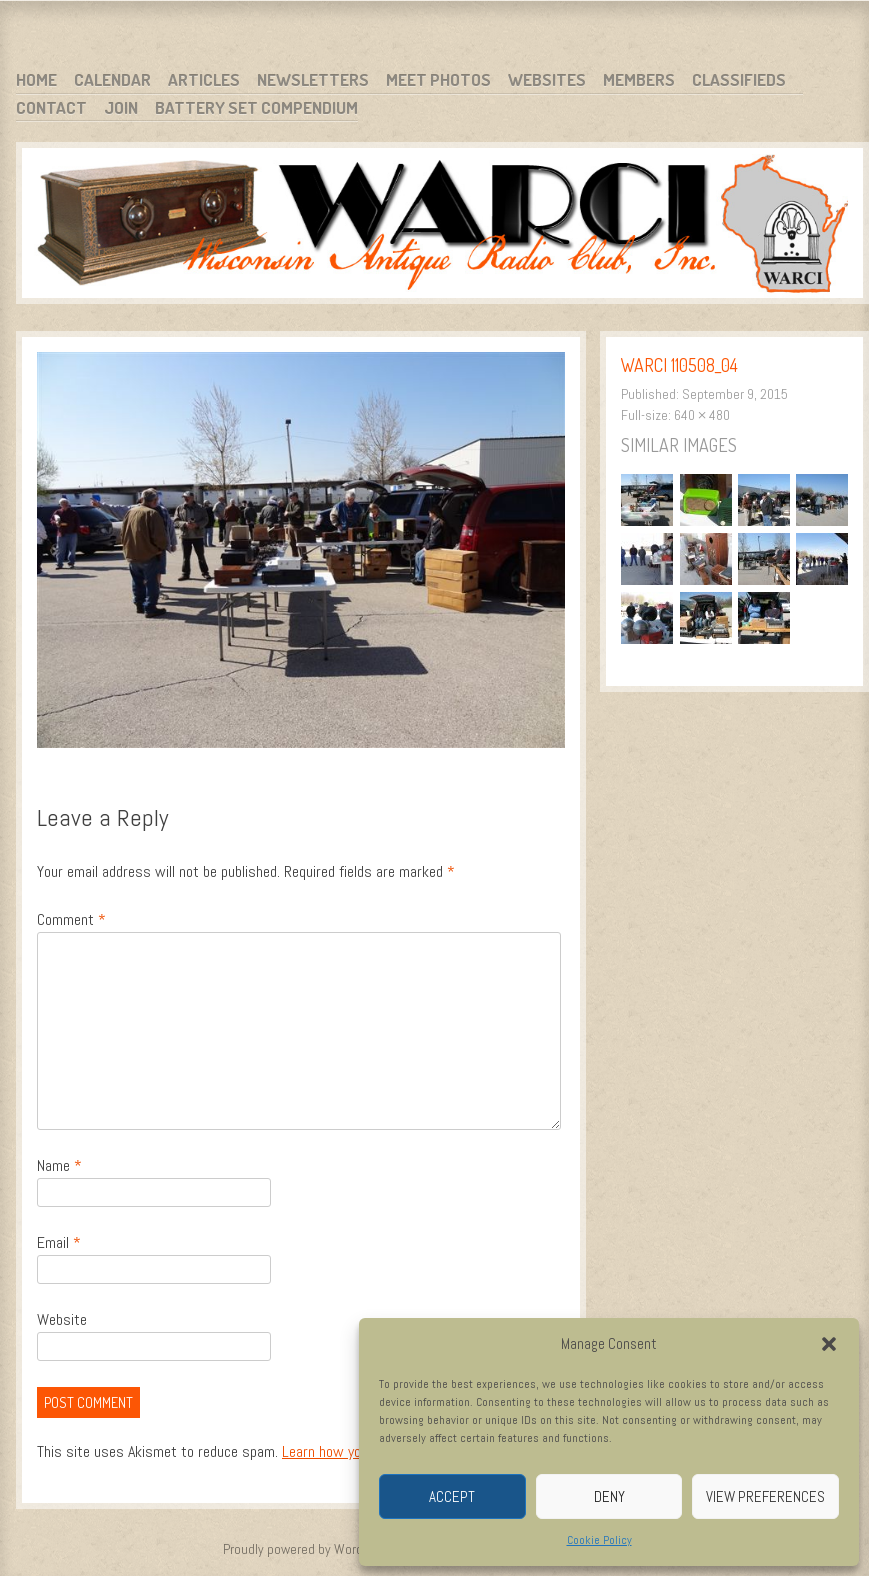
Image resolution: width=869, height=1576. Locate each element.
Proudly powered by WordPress (309, 1549)
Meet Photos (438, 79)
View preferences (765, 1496)
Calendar (112, 79)
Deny (609, 1496)
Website (62, 1319)
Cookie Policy (599, 1540)
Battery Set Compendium (256, 107)
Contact (51, 107)
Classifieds (739, 79)
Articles (204, 79)
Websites (547, 79)
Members (639, 79)
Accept (452, 1496)
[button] (829, 1344)
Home (36, 79)
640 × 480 (702, 415)
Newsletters (313, 79)
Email (59, 1242)
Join (121, 107)
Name (59, 1165)
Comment (71, 919)
